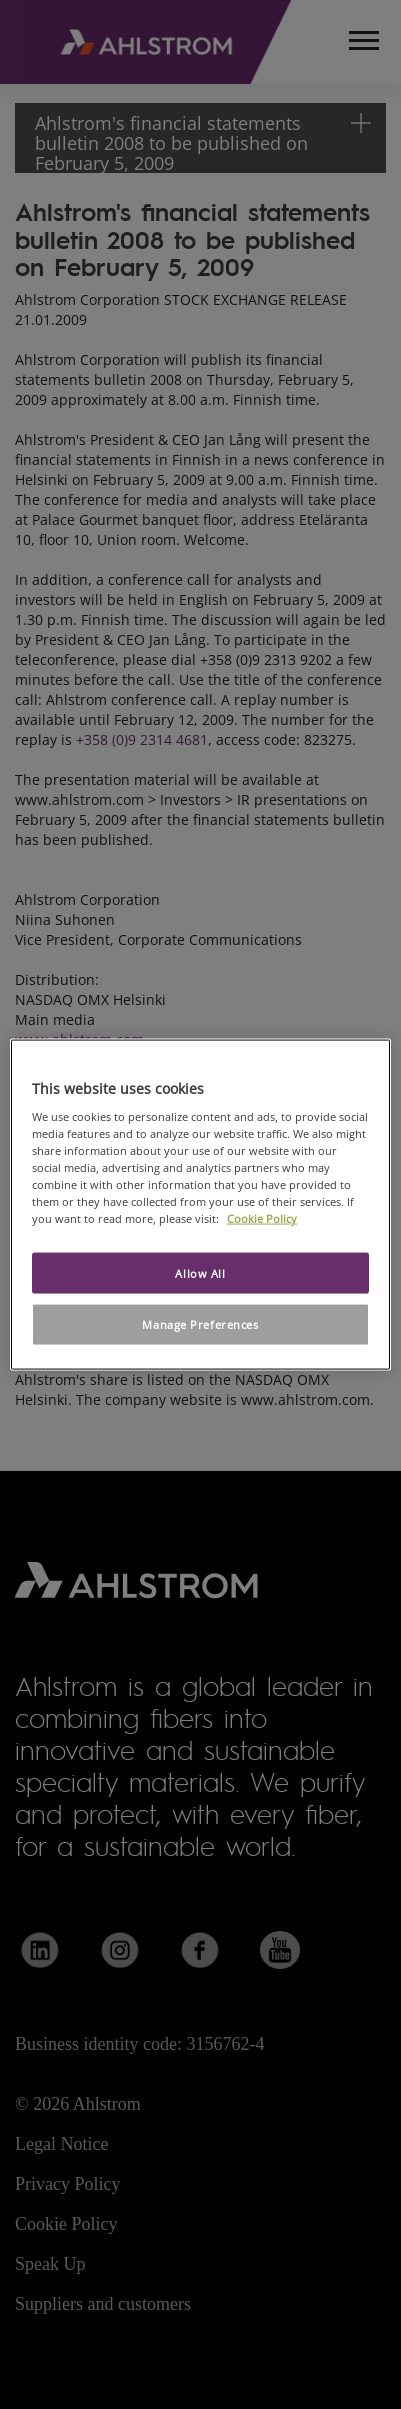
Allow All (200, 1272)
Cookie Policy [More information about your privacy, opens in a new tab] (262, 1218)
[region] (200, 1204)
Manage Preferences (200, 1324)
